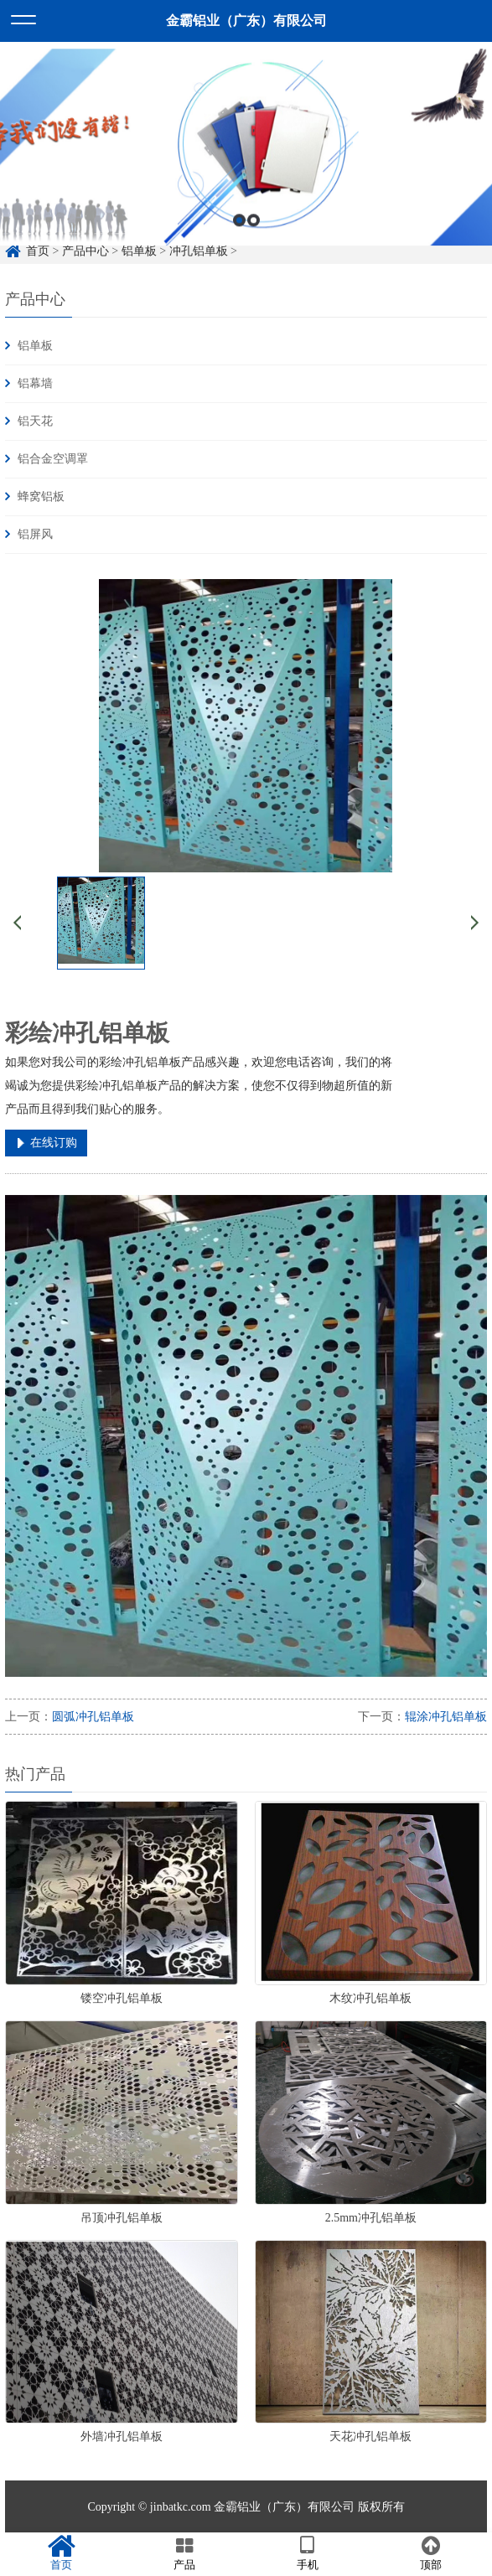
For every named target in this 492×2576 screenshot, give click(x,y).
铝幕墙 (35, 383)
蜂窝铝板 (41, 496)
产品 (184, 2553)
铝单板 (35, 345)
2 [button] (253, 250)
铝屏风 (35, 534)
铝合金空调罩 (53, 459)
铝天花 (35, 421)
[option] (246, 176)
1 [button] (239, 250)
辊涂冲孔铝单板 (446, 1716)
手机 (308, 2553)
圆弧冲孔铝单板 (93, 1716)
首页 (61, 2553)
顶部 (430, 2553)
